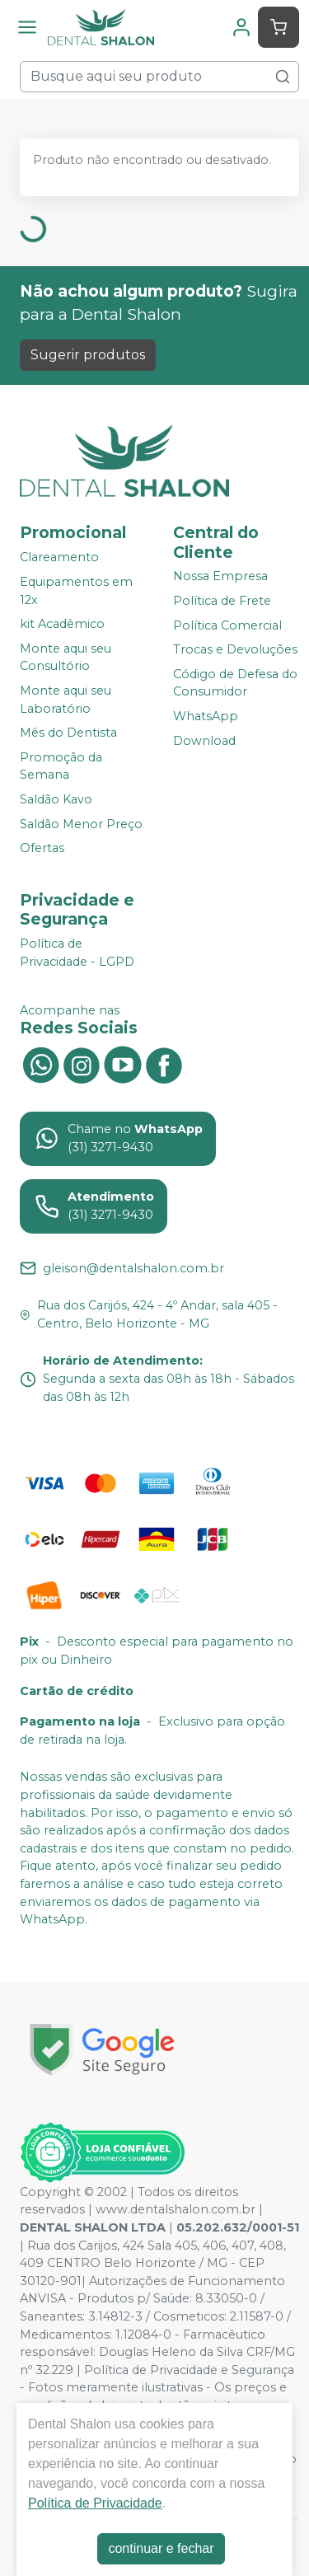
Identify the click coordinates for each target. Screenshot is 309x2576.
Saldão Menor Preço (81, 824)
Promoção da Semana (61, 766)
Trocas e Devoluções (235, 649)
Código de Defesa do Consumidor (235, 683)
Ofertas (42, 848)
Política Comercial (227, 625)
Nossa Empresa (220, 576)
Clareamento (59, 557)
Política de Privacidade (95, 2503)
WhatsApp (205, 716)
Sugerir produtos (87, 355)
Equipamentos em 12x (76, 590)
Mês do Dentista (68, 732)
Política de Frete (222, 600)
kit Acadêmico (62, 623)
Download (204, 740)
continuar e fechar (160, 2548)
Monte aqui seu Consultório (65, 657)
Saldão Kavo (56, 799)
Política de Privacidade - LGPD (77, 952)
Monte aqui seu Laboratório (65, 699)
